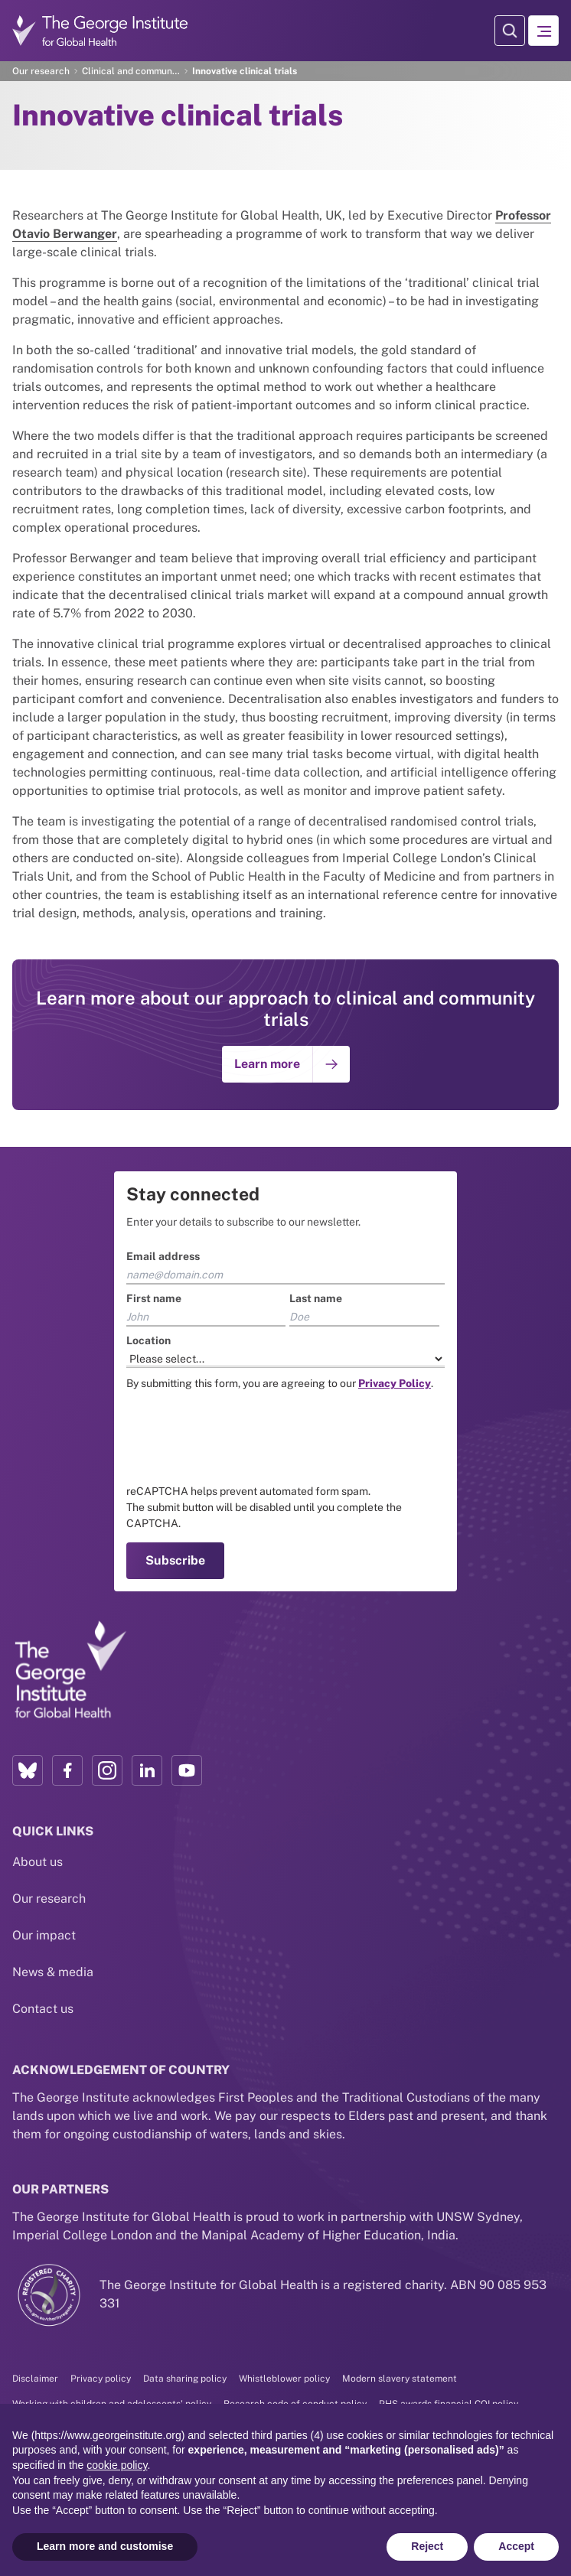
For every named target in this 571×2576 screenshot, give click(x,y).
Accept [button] (516, 2546)
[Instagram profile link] (107, 1770)
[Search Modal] (509, 30)
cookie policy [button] (116, 2465)
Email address (163, 1256)
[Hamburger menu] (543, 30)
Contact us (42, 2008)
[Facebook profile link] (67, 1770)
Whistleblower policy (284, 2378)
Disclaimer (35, 2378)
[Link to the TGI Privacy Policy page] (394, 1383)
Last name (315, 1298)
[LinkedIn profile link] (147, 1770)
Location (148, 1340)
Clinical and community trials (131, 71)
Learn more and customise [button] (105, 2546)
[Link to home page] (69, 1670)
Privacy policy (100, 2378)
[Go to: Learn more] (286, 1064)
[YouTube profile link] (186, 1770)
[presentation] (242, 1437)
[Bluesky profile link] (27, 1770)
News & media (52, 1972)
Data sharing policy (185, 2378)
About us (37, 1862)
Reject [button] (427, 2546)
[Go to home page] (100, 30)
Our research (41, 71)
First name (153, 1298)
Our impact (44, 1935)
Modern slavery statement (399, 2378)
